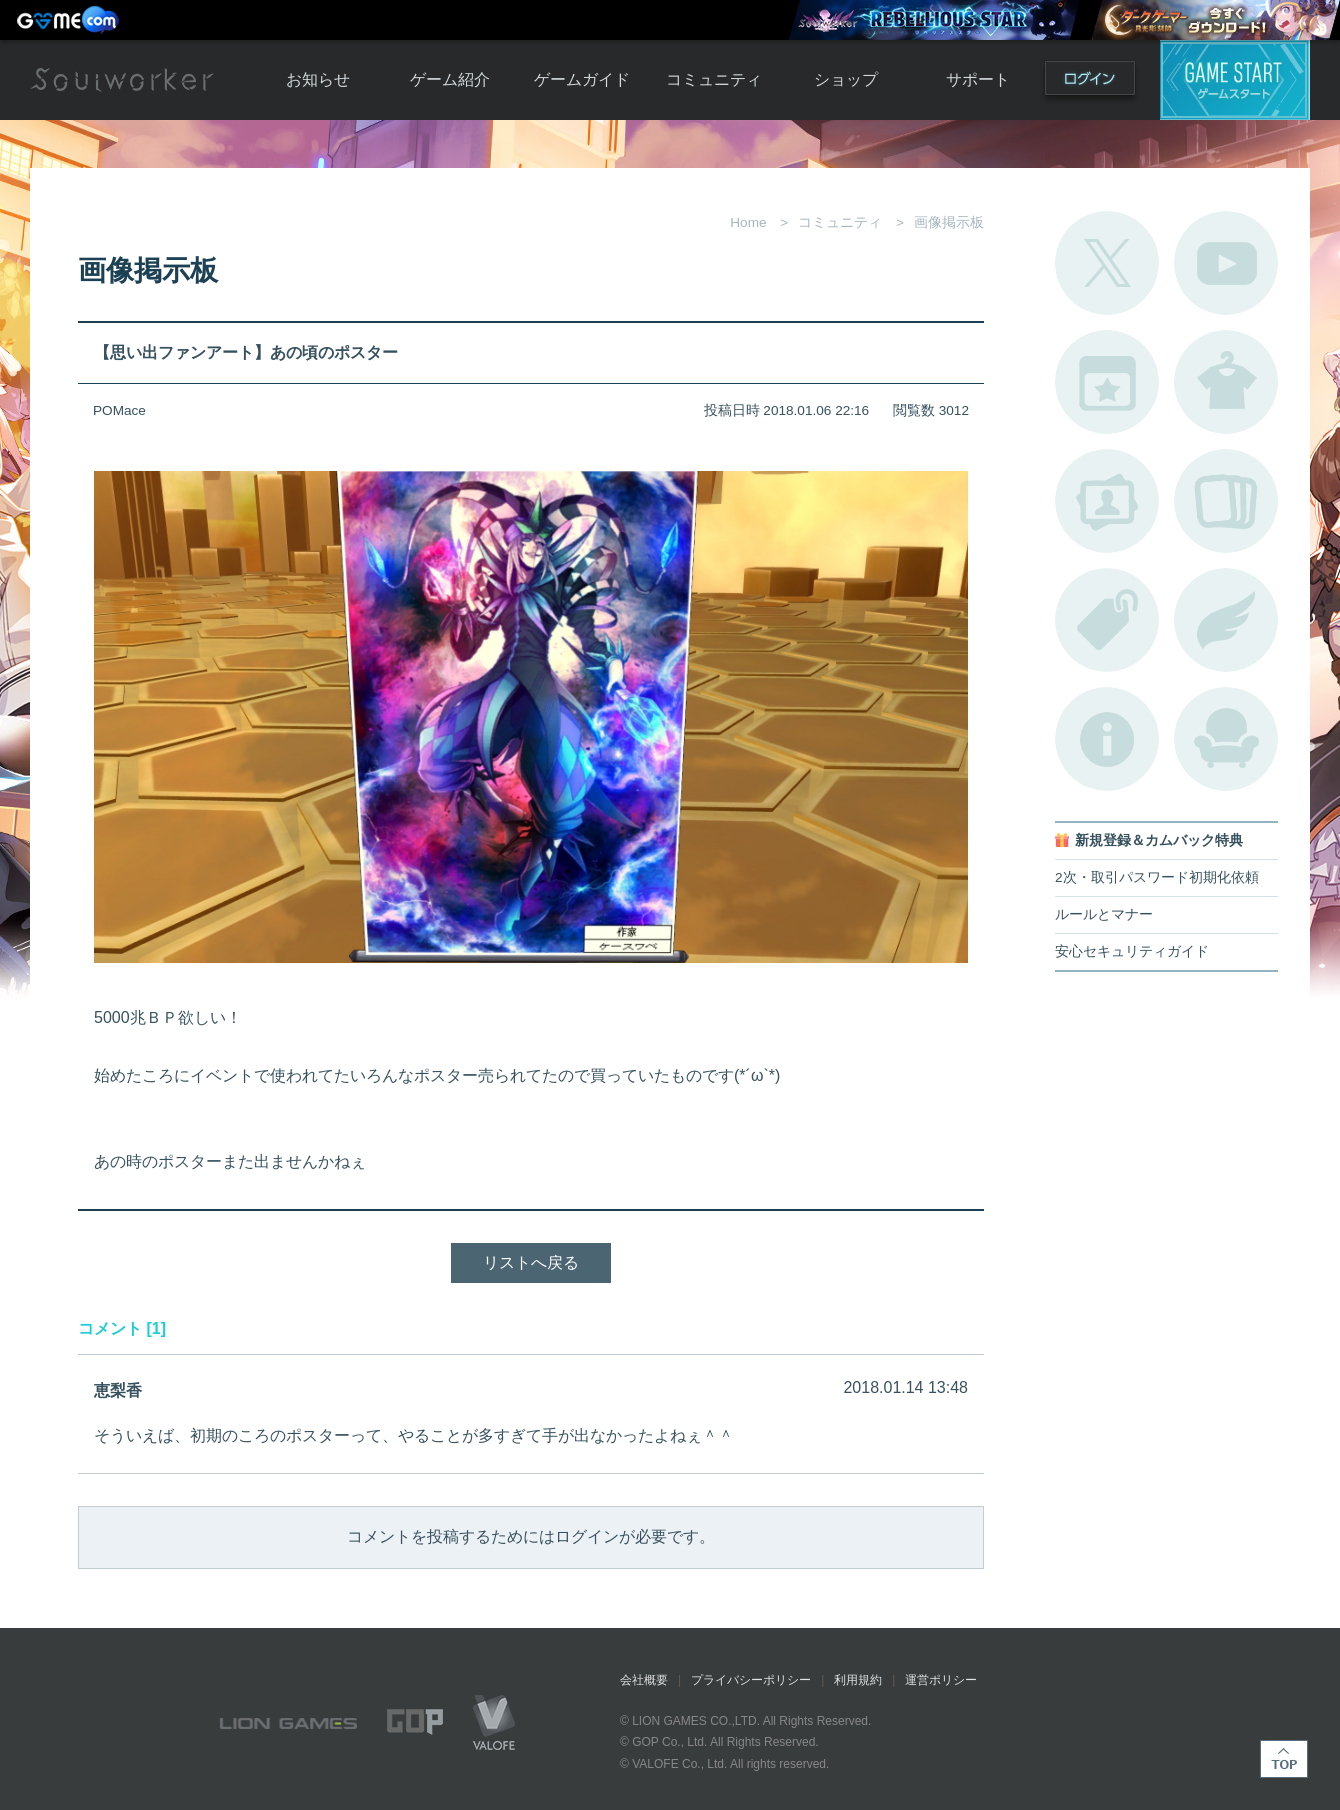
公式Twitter (1107, 263)
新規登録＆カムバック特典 (1159, 840)
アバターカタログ (1226, 382)
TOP (1284, 1759)
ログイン (1090, 82)
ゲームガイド (582, 79)
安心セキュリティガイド (1132, 951)
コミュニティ (714, 79)
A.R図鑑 (1226, 501)
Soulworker (122, 80)
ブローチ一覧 (1226, 620)
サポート (978, 79)
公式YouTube (1226, 263)
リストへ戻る (531, 1262)
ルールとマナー (1104, 914)
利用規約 (858, 1680)
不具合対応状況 (1107, 739)
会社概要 (644, 1680)
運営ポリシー (941, 1680)
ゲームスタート (1235, 80)
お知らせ (318, 79)
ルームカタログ (1226, 739)
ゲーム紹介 (450, 79)
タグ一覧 (1107, 620)
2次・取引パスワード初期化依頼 (1157, 877)
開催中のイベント (1107, 382)
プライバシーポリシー (751, 1680)
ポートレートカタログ (1107, 501)
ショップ (846, 79)
